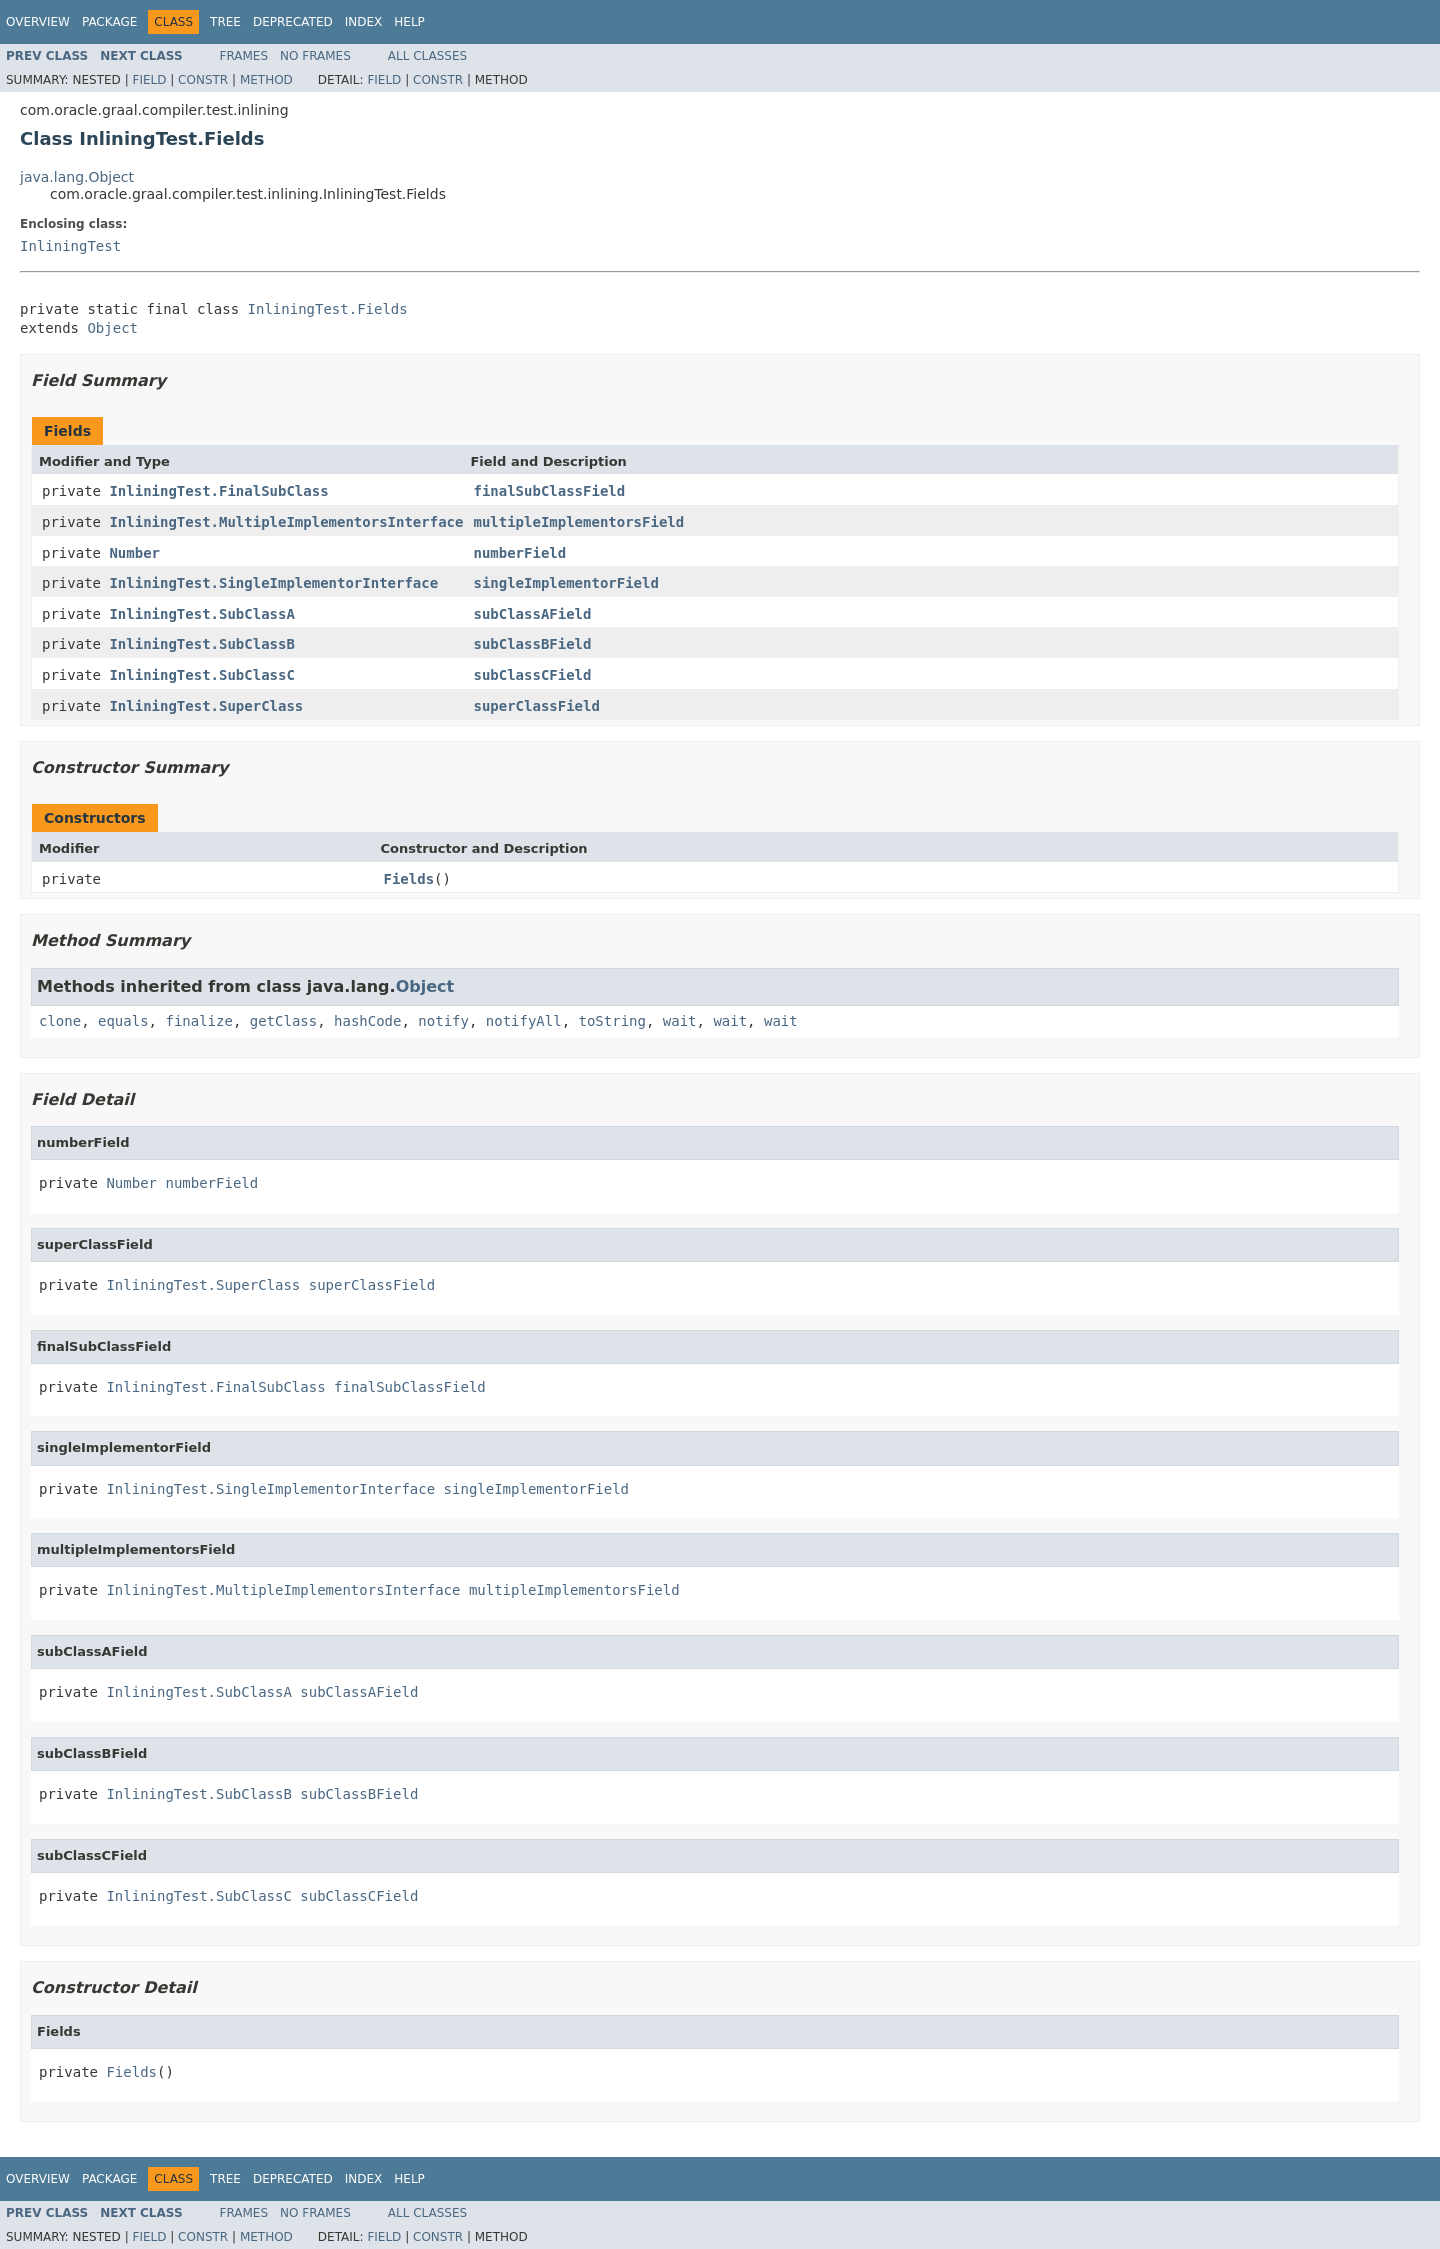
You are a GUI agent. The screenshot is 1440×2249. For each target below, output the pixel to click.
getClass (283, 1021)
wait (680, 1021)
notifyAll (524, 1021)
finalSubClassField (549, 491)
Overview (38, 22)
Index (364, 22)
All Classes (427, 56)
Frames (244, 56)
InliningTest (70, 246)
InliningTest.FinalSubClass (218, 491)
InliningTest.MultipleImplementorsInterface (286, 522)
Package (109, 22)
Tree (225, 22)
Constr (203, 80)
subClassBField (532, 644)
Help (409, 22)
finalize (198, 1021)
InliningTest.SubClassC (201, 675)
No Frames (315, 56)
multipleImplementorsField (578, 522)
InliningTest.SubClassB (201, 644)
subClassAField (532, 614)
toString (612, 1021)
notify (443, 1021)
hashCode (367, 1021)
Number (134, 553)
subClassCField (532, 675)
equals (123, 1021)
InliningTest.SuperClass (206, 706)
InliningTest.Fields (328, 309)
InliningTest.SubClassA (201, 614)
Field (149, 80)
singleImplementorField (565, 583)
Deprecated (293, 22)
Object (112, 328)
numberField (519, 553)
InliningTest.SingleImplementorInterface (273, 583)
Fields (409, 879)
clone (60, 1021)
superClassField (536, 706)
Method (266, 80)
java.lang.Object (77, 177)
